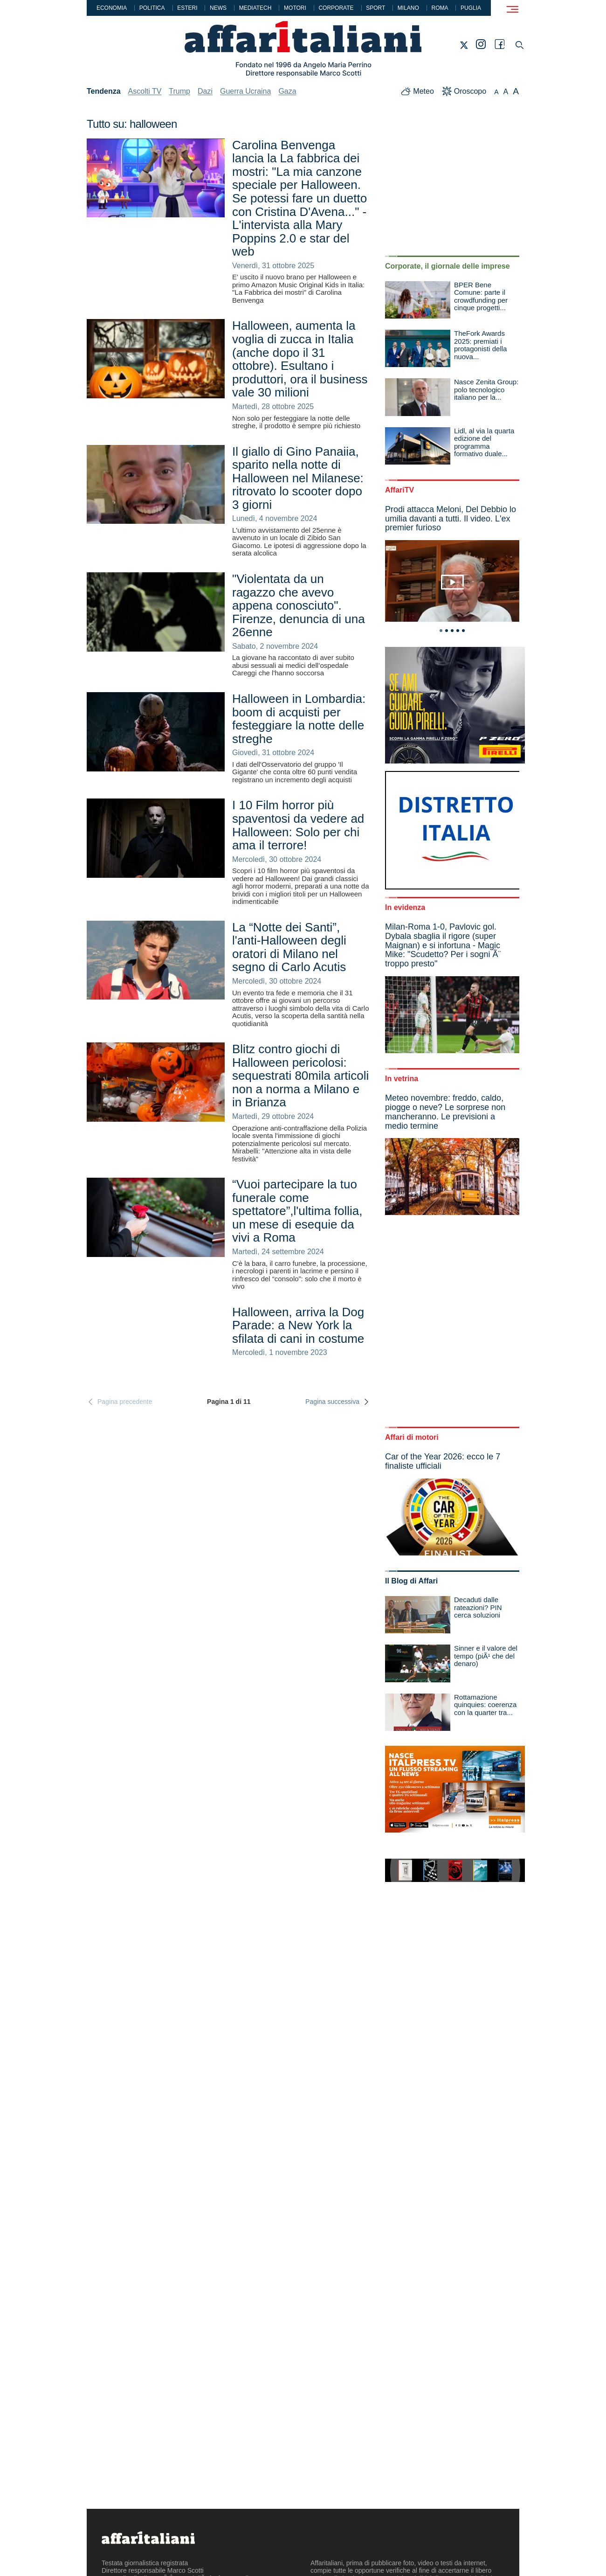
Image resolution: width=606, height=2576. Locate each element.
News (218, 8)
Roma (439, 8)
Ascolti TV (145, 91)
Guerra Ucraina (245, 91)
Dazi (205, 91)
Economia (111, 8)
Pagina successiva (337, 1401)
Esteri (187, 8)
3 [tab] (452, 630)
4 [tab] (457, 630)
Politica (152, 8)
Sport (375, 8)
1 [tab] (441, 630)
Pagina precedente (119, 1401)
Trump (179, 91)
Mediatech (255, 8)
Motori (295, 8)
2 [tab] (446, 630)
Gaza (287, 91)
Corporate (335, 8)
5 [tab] (463, 630)
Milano (408, 8)
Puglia (471, 8)
